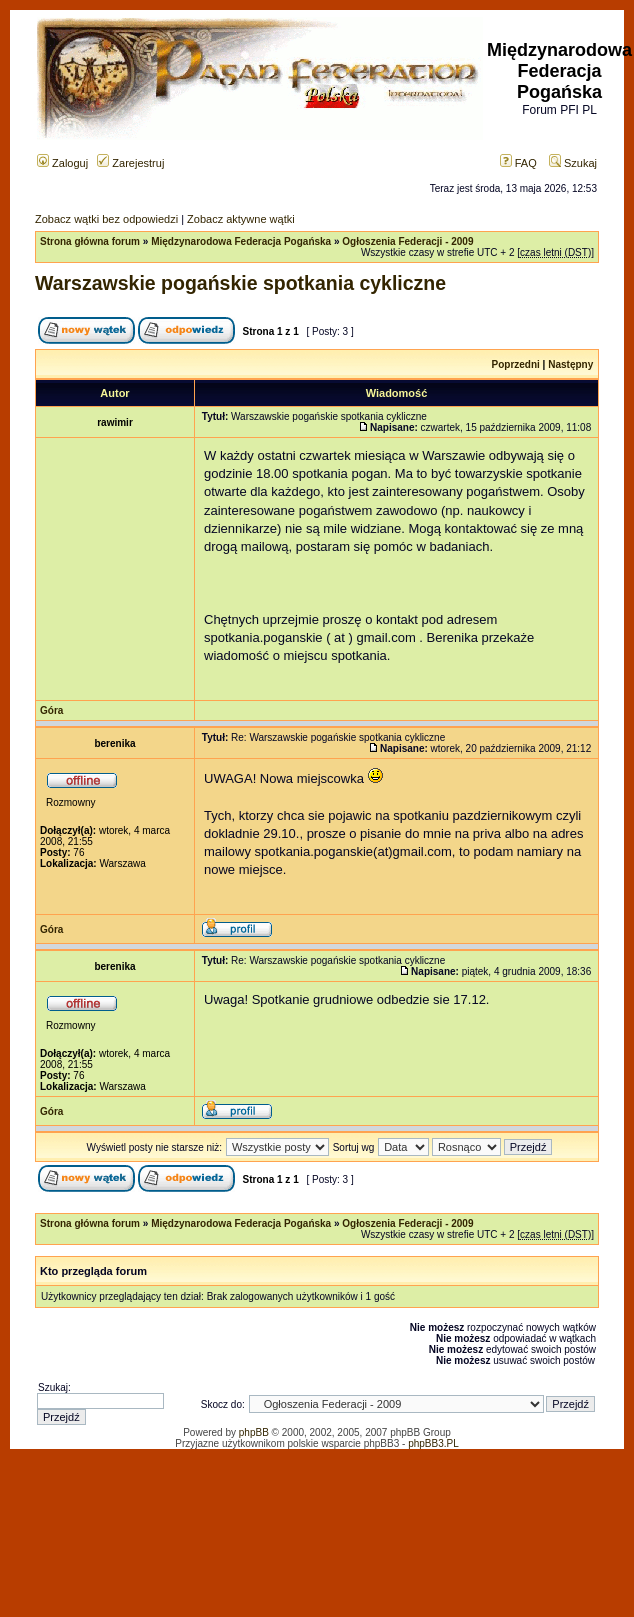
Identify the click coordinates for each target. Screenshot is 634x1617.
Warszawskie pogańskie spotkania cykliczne (240, 283)
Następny (570, 364)
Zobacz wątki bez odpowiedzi (106, 219)
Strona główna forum (90, 241)
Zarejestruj (130, 163)
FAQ (518, 163)
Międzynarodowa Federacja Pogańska (241, 241)
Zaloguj (62, 163)
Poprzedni (516, 364)
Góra (51, 710)
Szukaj (573, 163)
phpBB (254, 1432)
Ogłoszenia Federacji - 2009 (407, 241)
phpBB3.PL (433, 1443)
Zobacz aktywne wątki (241, 219)
